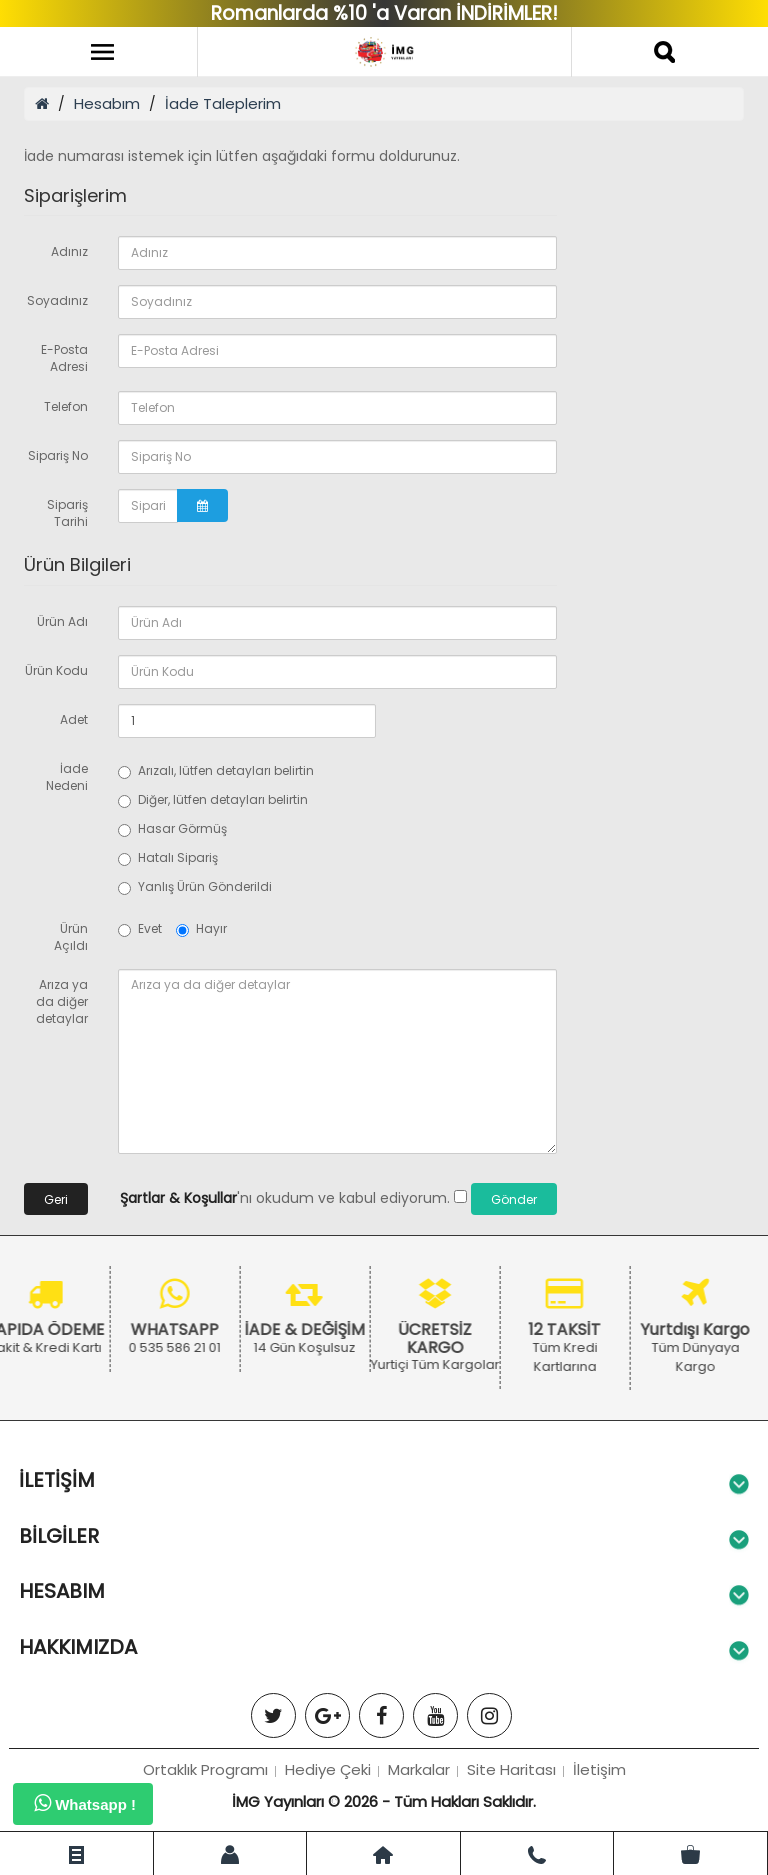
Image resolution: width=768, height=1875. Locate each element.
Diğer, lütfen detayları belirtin (213, 799)
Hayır (201, 928)
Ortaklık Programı (205, 1769)
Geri (56, 1199)
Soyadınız (57, 300)
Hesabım (107, 103)
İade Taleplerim (223, 103)
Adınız (69, 251)
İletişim (599, 1769)
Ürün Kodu (56, 670)
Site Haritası (511, 1769)
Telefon (66, 406)
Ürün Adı (62, 621)
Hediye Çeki (328, 1769)
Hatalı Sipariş (168, 857)
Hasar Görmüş (172, 828)
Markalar (419, 1769)
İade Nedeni (67, 777)
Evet (140, 928)
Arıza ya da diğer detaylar (62, 1001)
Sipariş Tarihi (67, 513)
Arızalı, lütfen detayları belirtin (216, 770)
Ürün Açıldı (71, 937)
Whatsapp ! (85, 1803)
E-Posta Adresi (64, 358)
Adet (74, 719)
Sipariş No (58, 455)
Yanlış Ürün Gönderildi (195, 886)
